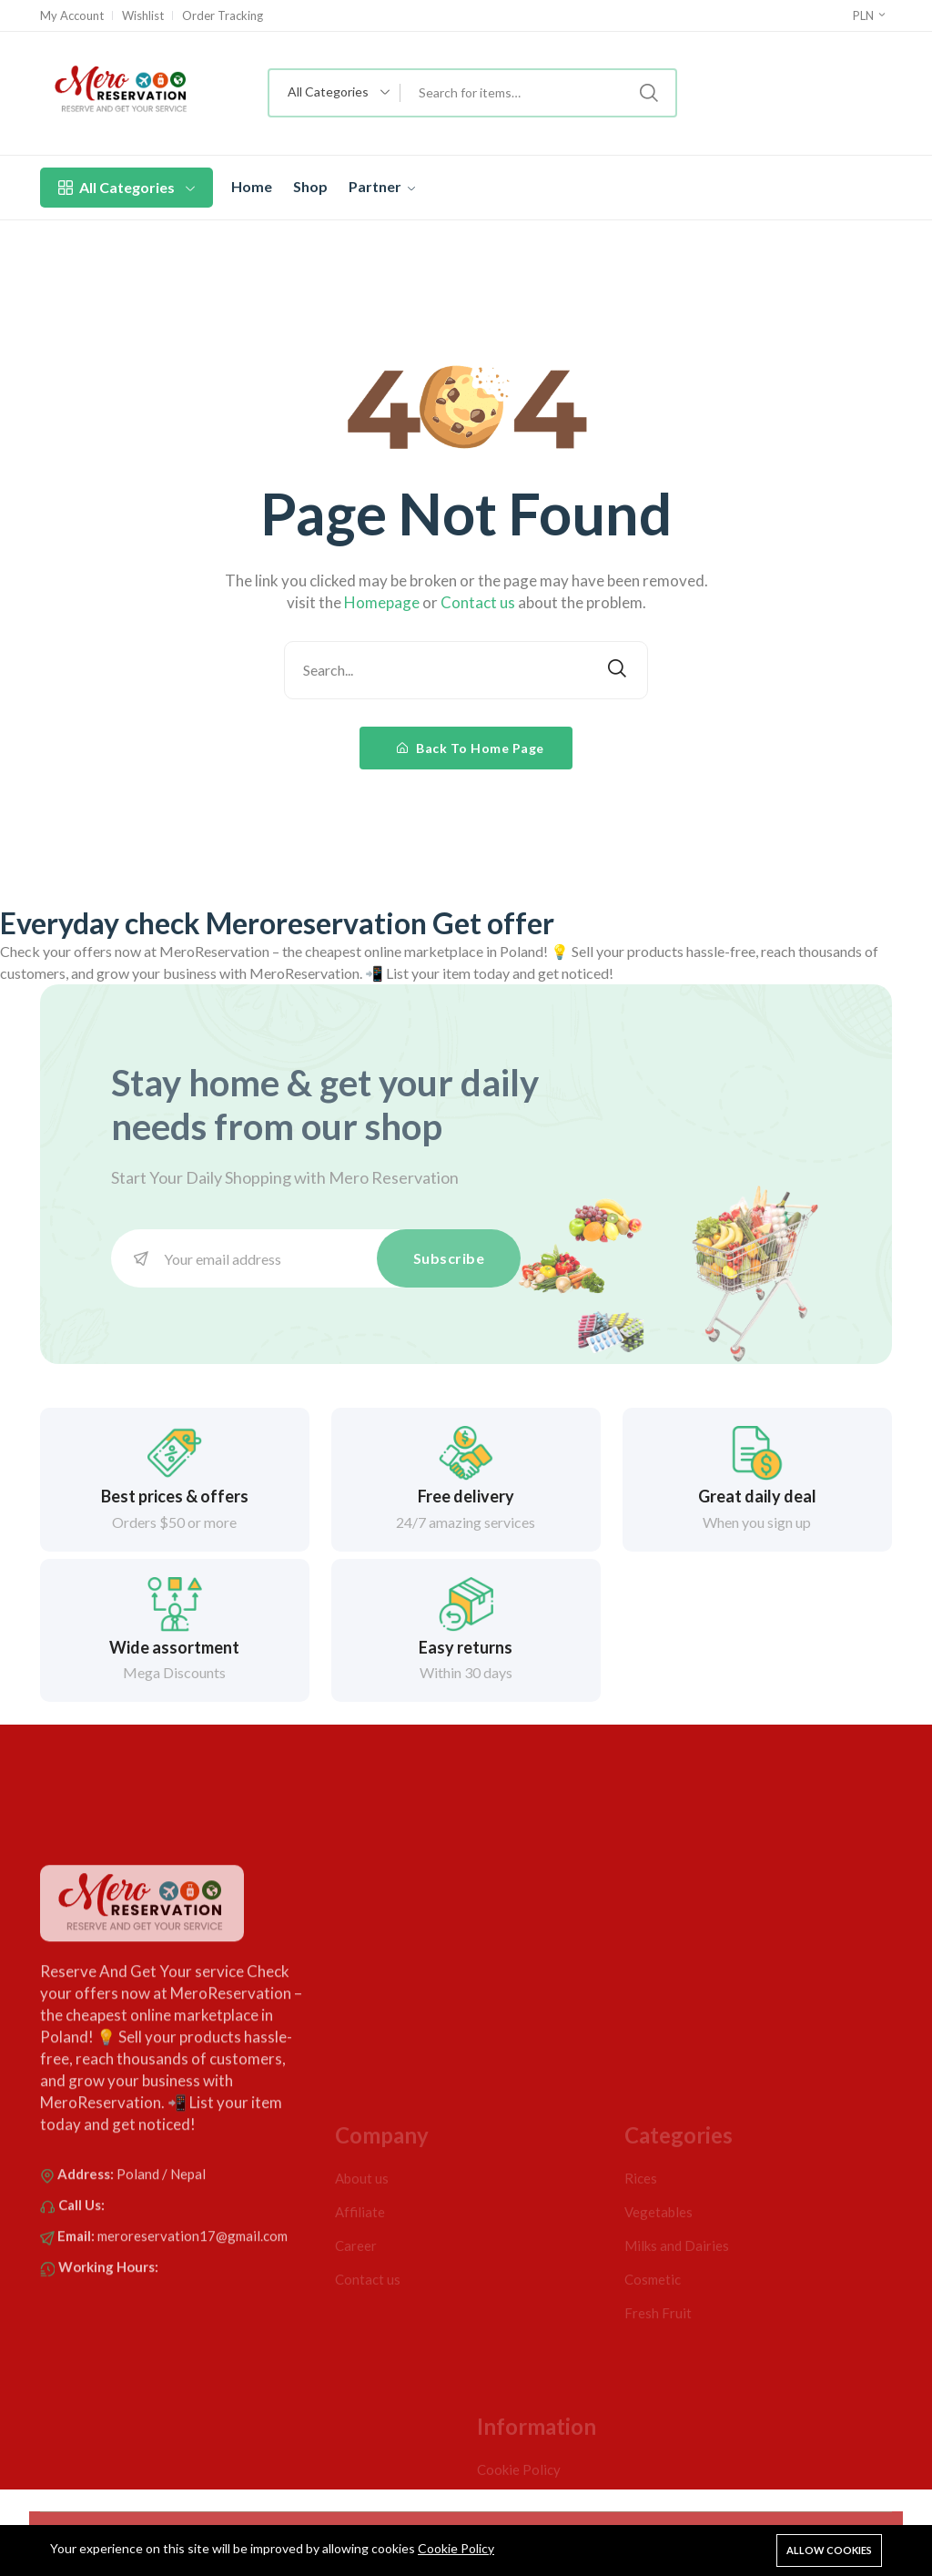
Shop (310, 186)
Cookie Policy (456, 2548)
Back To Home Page (470, 748)
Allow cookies (829, 2550)
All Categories (126, 187)
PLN (870, 15)
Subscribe (449, 1258)
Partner (382, 186)
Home (251, 186)
